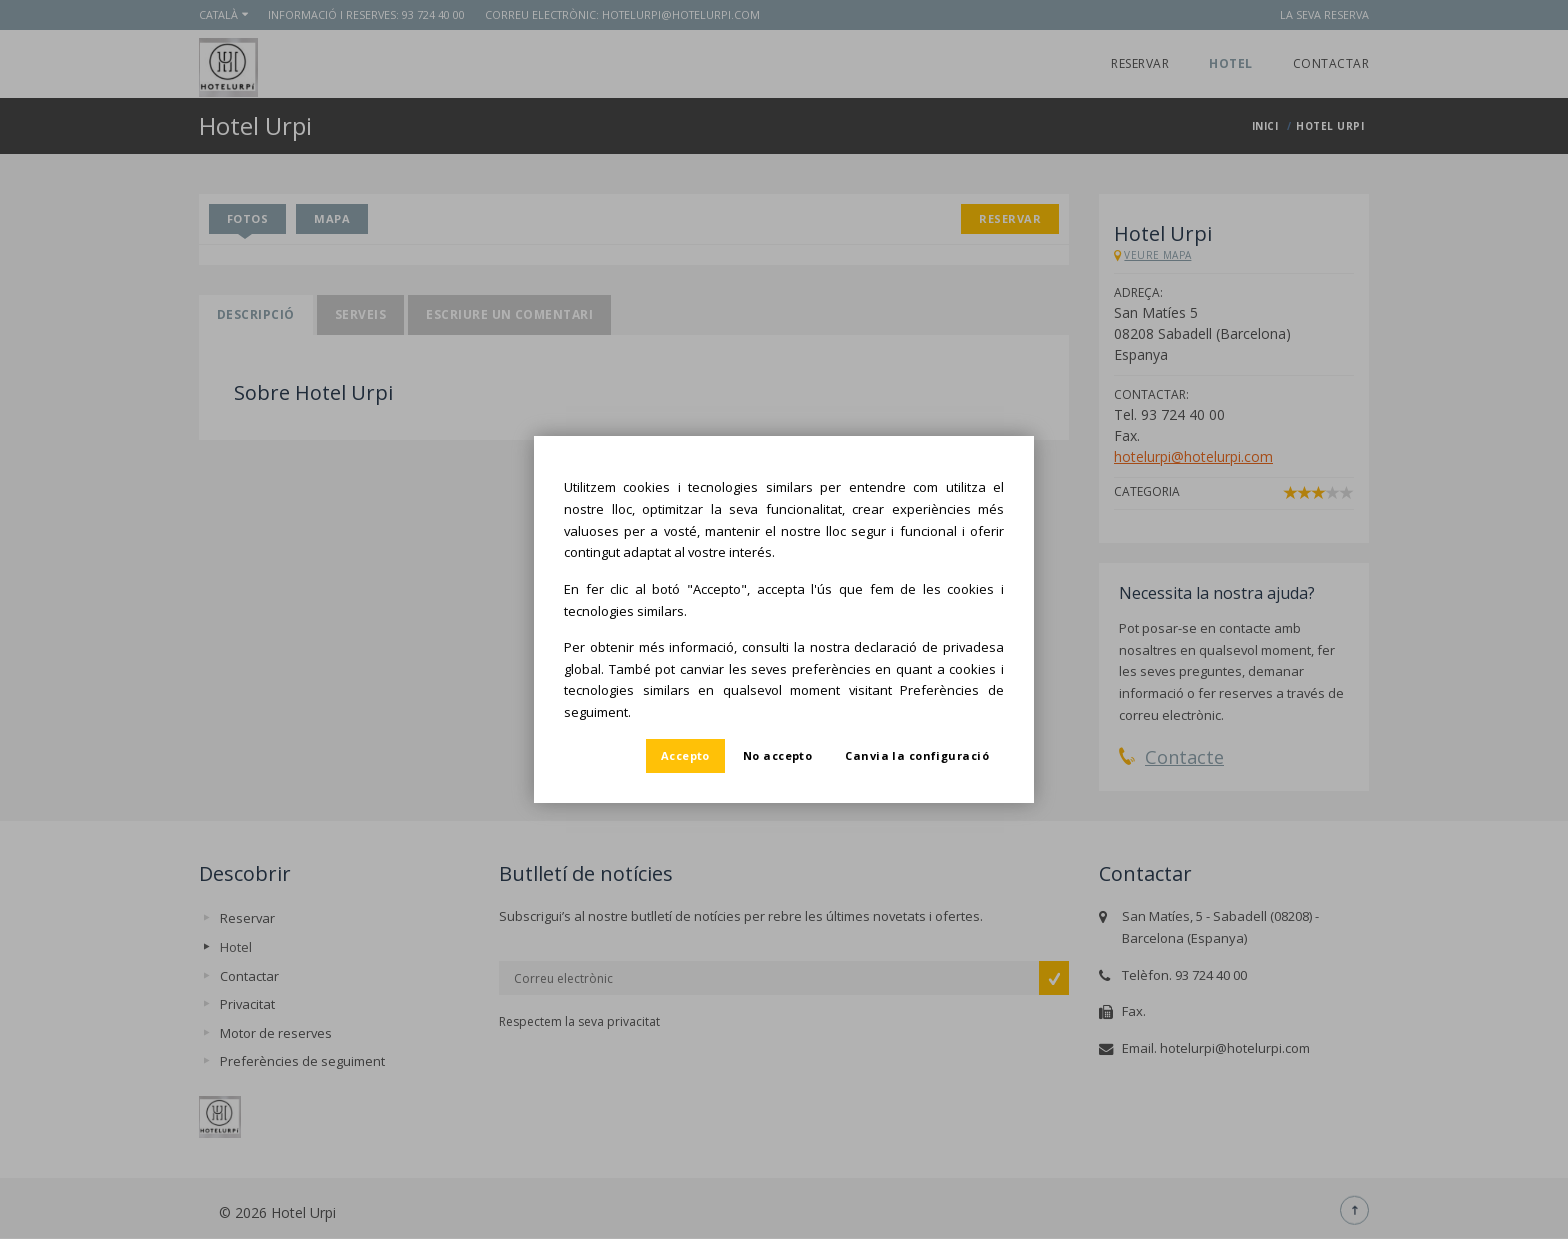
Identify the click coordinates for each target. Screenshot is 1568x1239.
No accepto (777, 755)
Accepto (685, 755)
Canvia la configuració (917, 755)
